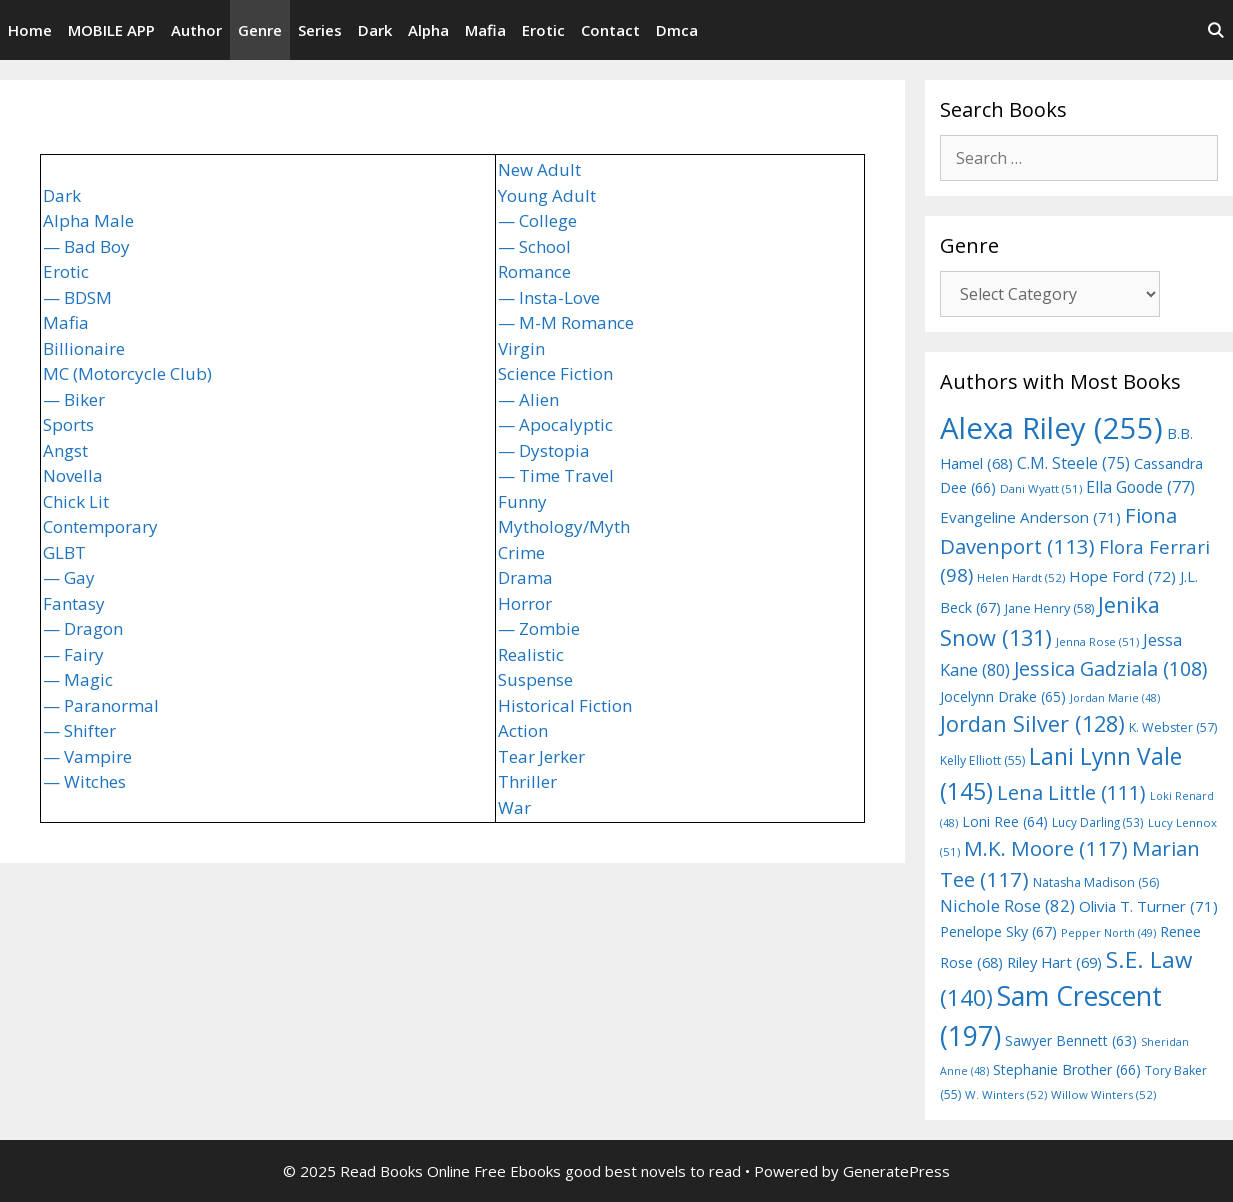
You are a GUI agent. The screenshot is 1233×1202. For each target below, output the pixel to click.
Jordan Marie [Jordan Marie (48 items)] (1115, 698)
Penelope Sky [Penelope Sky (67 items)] (998, 931)
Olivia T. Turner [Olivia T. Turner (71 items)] (1148, 906)
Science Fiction (555, 373)
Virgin (521, 348)
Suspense (535, 679)
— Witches (84, 781)
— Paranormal (101, 705)
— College (537, 220)
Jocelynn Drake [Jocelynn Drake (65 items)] (1003, 696)
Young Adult (547, 195)
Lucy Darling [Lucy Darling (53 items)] (1098, 822)
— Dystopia (544, 450)
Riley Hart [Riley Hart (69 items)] (1054, 962)
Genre (260, 30)
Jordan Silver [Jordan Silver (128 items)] (1032, 723)
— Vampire (87, 756)
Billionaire (84, 348)
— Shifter (79, 730)
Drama (525, 577)
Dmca (677, 30)
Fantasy (74, 603)
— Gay (69, 577)
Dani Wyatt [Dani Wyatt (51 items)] (1041, 488)
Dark (375, 30)
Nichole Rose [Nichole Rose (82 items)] (1007, 905)
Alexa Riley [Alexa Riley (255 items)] (1051, 428)
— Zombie (539, 628)
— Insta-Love (549, 297)
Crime (521, 552)
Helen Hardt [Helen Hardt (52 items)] (1021, 577)
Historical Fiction (565, 705)
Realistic (531, 654)
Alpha (428, 30)
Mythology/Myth (564, 526)
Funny (522, 501)
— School (534, 246)
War (514, 807)
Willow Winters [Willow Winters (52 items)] (1103, 1094)
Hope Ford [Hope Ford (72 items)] (1122, 576)
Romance (534, 271)
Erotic (543, 30)
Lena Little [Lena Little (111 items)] (1071, 792)
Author (196, 30)
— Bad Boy (86, 246)
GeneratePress (896, 1171)
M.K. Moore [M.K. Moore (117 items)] (1046, 848)
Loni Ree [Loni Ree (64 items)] (1005, 821)
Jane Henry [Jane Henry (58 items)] (1049, 608)
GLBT (64, 552)
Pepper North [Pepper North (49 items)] (1108, 932)
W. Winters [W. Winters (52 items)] (1006, 1094)
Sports (68, 424)
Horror (525, 603)
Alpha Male (88, 220)
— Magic (78, 679)
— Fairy (73, 654)
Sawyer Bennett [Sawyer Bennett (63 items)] (1071, 1040)
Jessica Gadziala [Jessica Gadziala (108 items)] (1110, 668)
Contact (610, 30)
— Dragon (83, 628)
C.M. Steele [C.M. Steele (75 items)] (1073, 463)
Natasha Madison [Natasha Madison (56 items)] (1096, 882)
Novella (73, 475)
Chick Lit (76, 501)
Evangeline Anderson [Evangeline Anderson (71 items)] (1030, 517)
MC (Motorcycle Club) (127, 373)
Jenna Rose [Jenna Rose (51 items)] (1097, 641)
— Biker (74, 399)
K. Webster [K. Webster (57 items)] (1173, 727)
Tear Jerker (541, 756)
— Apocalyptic (555, 424)
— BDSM (77, 297)
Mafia (485, 30)
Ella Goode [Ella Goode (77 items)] (1140, 487)
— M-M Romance (566, 322)
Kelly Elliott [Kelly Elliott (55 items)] (982, 760)
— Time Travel (556, 475)
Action (523, 730)
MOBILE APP (111, 30)
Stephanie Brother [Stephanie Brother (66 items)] (1067, 1069)
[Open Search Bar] (1215, 30)
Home (30, 30)
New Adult (539, 169)
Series (320, 30)
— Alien (528, 399)
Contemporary (100, 526)
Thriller (527, 781)
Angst (65, 450)
